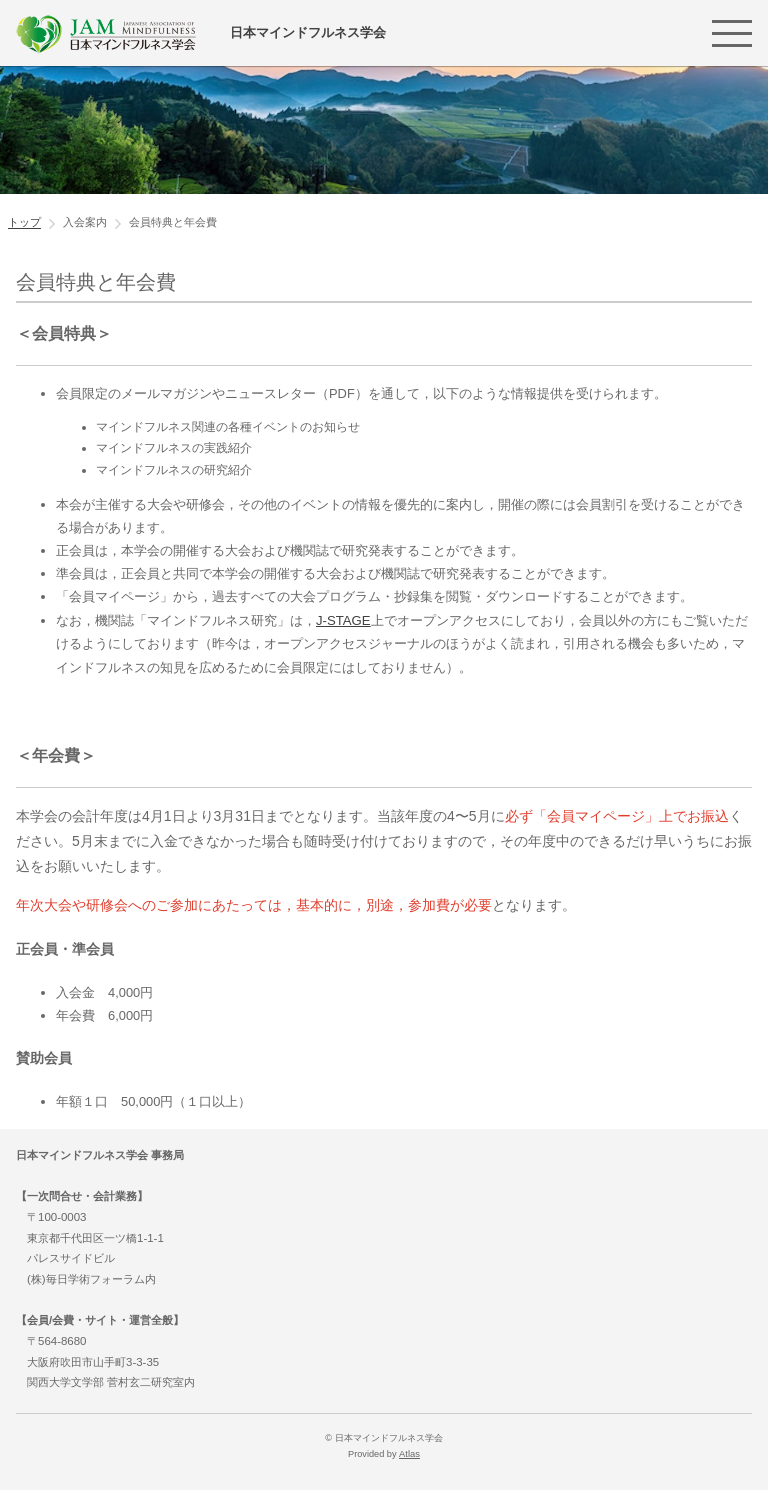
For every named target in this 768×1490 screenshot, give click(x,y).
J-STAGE (342, 620)
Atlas (409, 1454)
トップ (24, 223)
